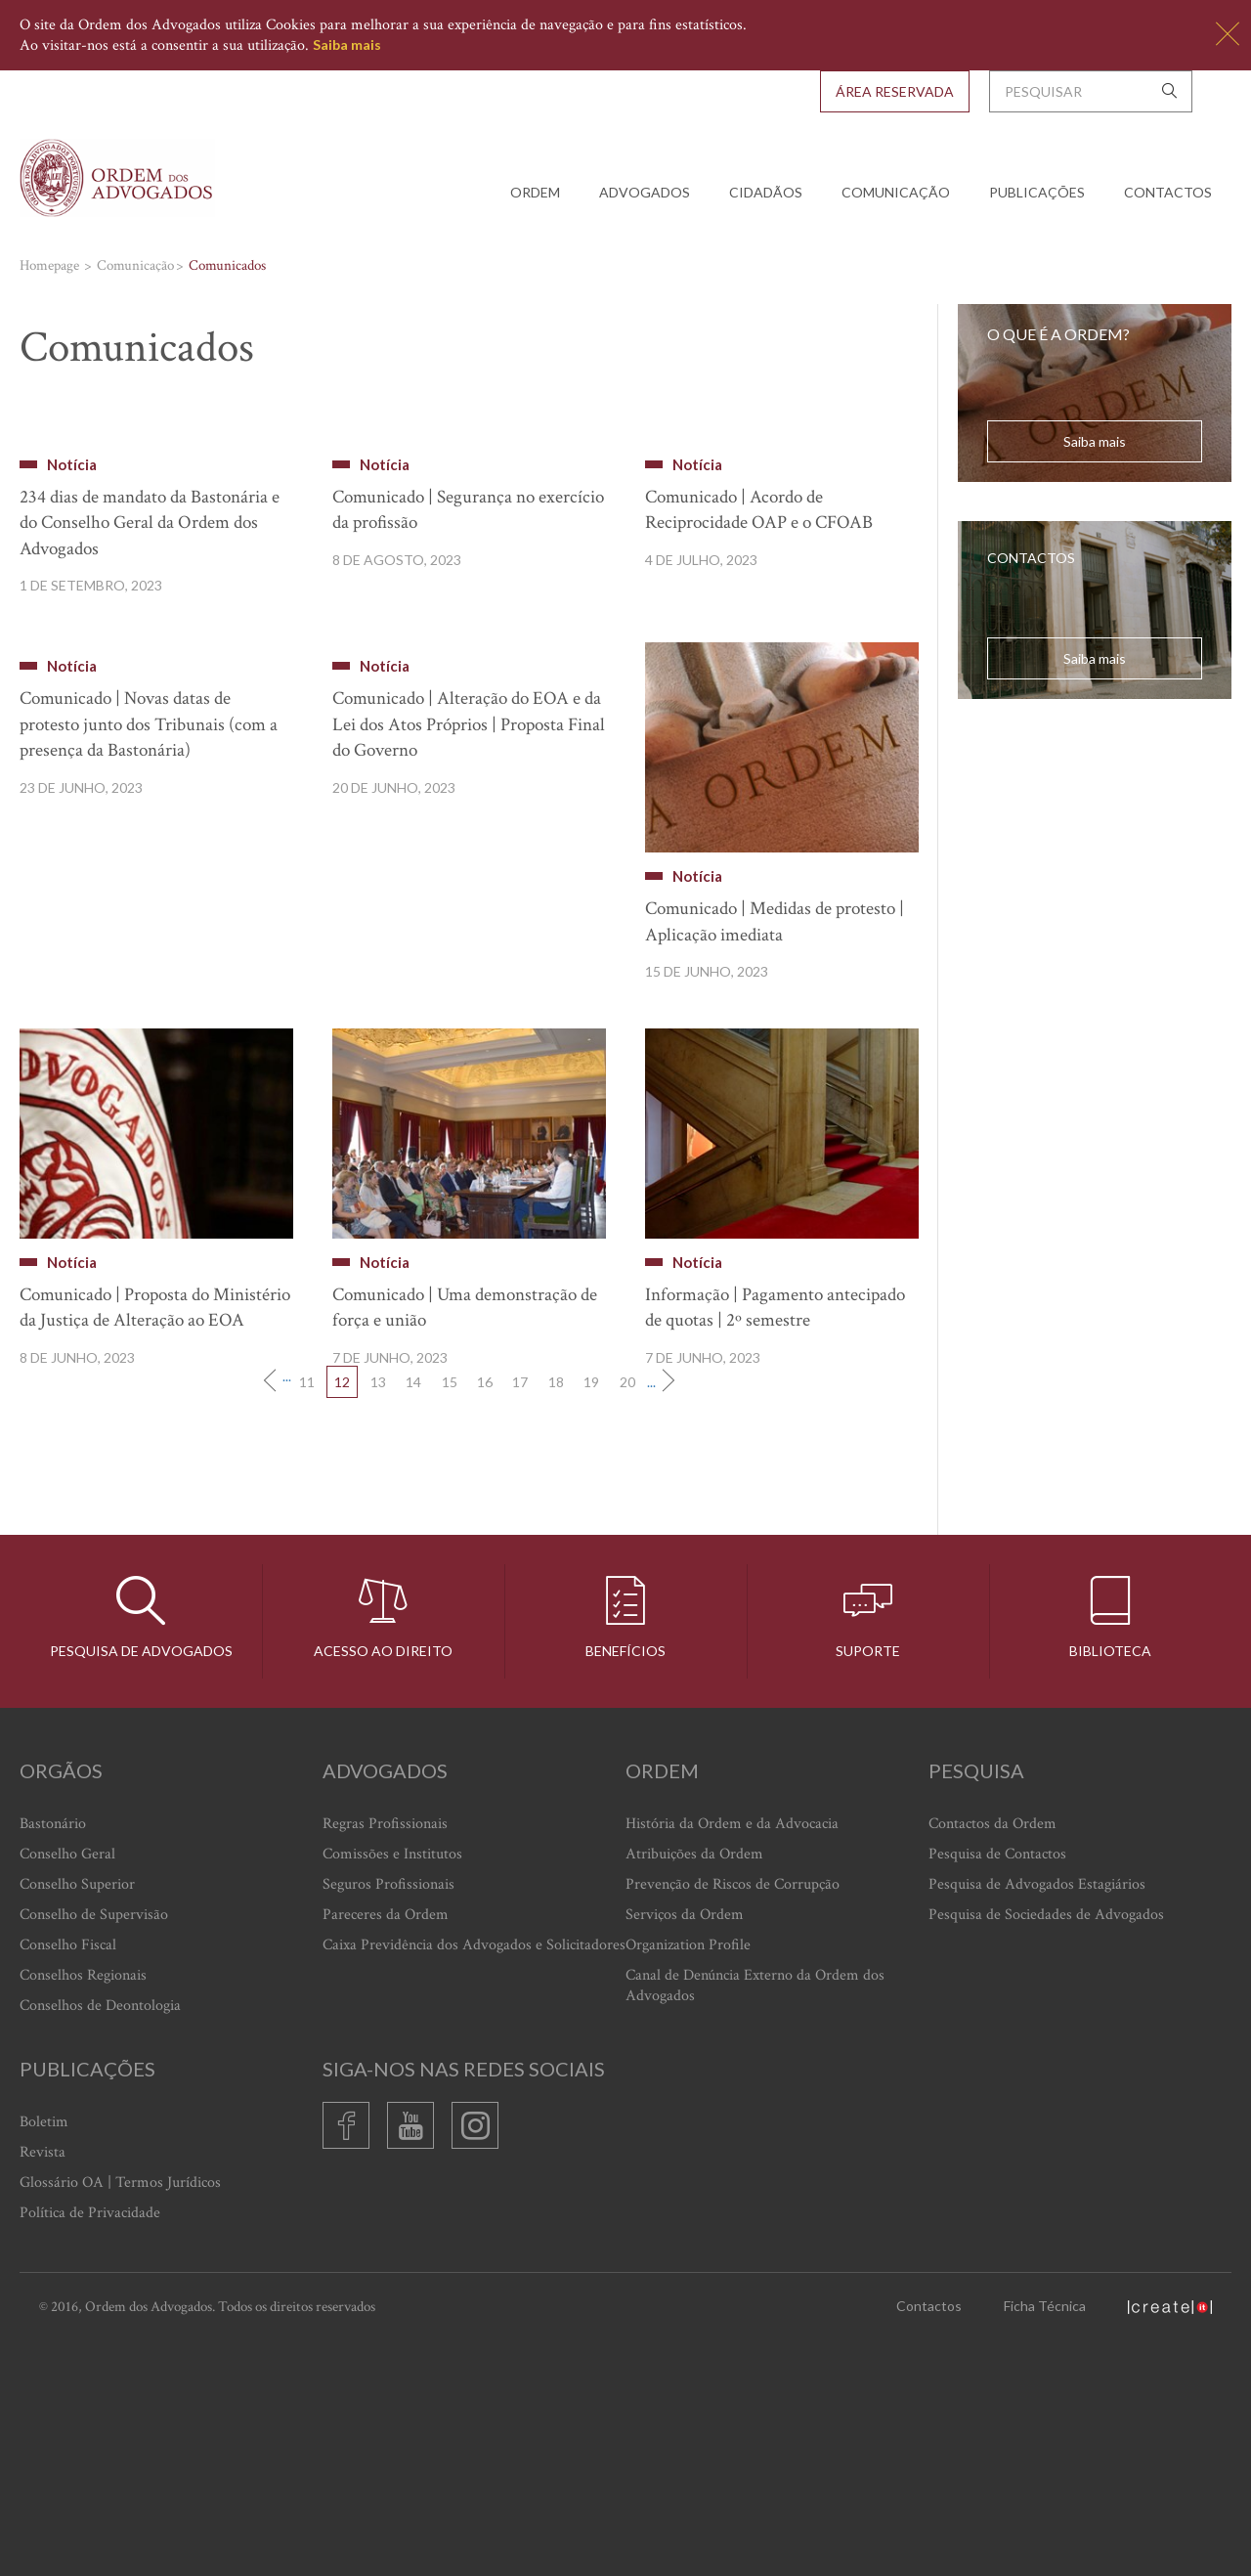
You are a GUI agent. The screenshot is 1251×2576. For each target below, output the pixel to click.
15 (449, 1617)
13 (378, 1617)
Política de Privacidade (90, 2448)
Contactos (1168, 192)
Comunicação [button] (895, 192)
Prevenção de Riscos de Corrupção (733, 2120)
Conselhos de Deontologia (100, 2241)
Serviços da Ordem (685, 2150)
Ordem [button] (535, 192)
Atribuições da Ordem (694, 2089)
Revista (42, 2388)
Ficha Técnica (1045, 2541)
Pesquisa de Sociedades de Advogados (1046, 2150)
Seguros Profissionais (388, 2120)
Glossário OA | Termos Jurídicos (120, 2418)
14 (413, 1617)
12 (342, 1617)
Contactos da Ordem (992, 2059)
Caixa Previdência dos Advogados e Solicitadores (474, 2180)
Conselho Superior (77, 2120)
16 (485, 1617)
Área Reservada (895, 91)
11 (307, 1617)
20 (627, 1617)
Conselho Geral (67, 2089)
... (286, 1612)
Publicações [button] (1037, 192)
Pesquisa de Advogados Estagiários (1036, 2120)
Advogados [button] (644, 192)
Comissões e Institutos (392, 2089)
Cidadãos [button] (765, 192)
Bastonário (53, 2059)
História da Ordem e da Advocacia (732, 2059)
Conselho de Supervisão (94, 2150)
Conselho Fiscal (68, 2180)
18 (556, 1617)
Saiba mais (347, 44)
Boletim (44, 2357)
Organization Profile (688, 2180)
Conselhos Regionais (83, 2211)
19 (591, 1617)
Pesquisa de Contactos (997, 2089)
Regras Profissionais (385, 2059)
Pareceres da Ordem (386, 2150)
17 (520, 1617)
